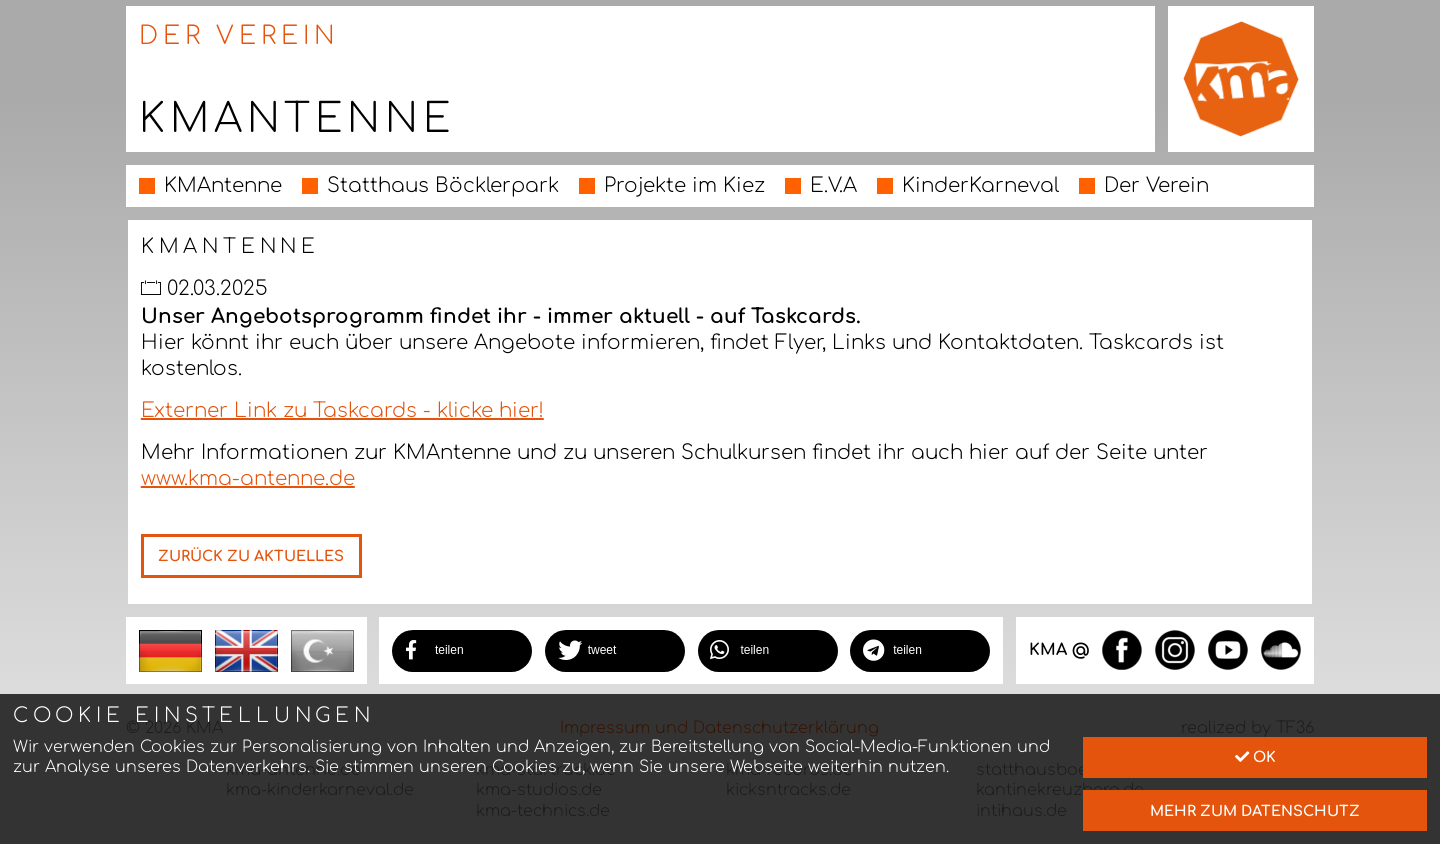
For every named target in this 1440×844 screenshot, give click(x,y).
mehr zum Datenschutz (1255, 811)
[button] (462, 651)
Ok (1255, 757)
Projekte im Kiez (684, 185)
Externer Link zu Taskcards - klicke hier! (342, 410)
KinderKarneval (980, 185)
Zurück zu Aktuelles (251, 556)
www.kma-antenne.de (248, 478)
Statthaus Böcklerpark (443, 185)
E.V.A (833, 185)
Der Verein (1156, 185)
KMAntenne (223, 185)
